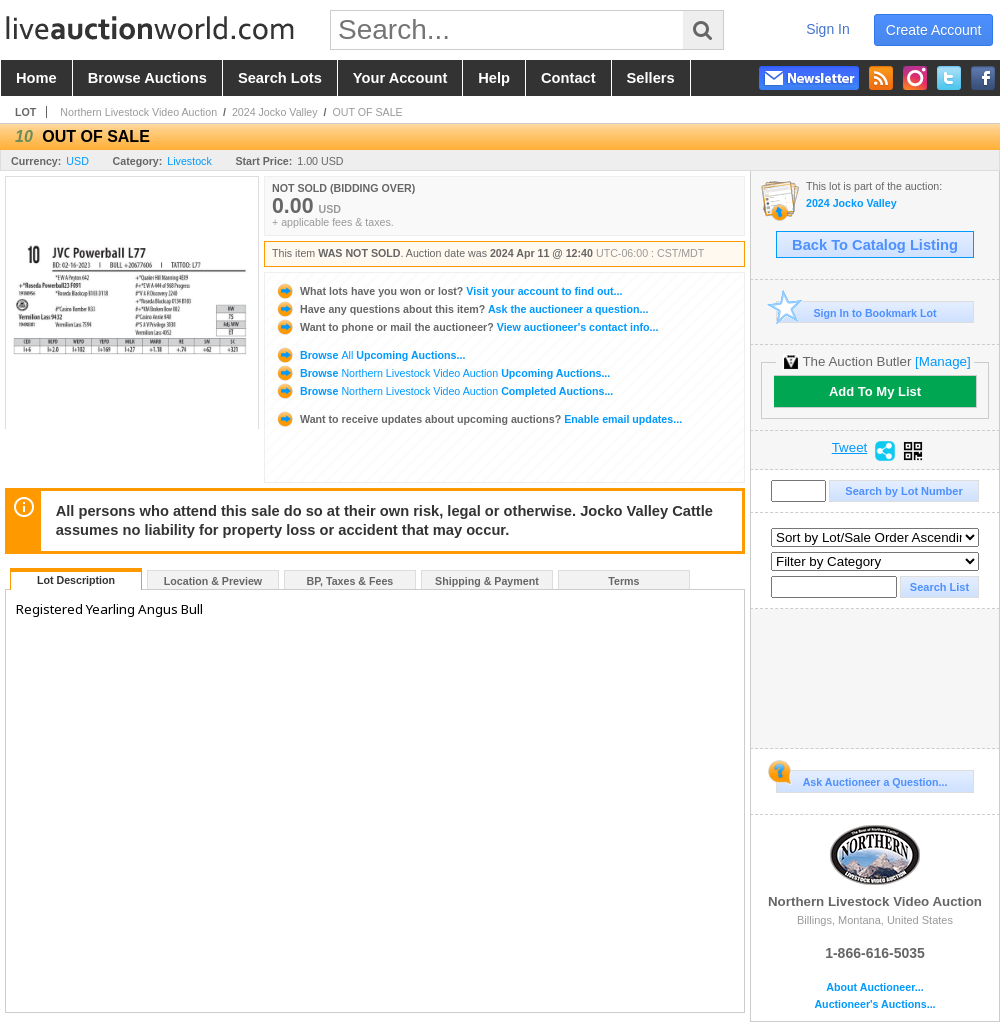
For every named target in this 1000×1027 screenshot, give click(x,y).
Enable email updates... (478, 419)
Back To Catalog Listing (875, 245)
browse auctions (147, 78)
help (494, 78)
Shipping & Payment (487, 581)
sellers (651, 78)
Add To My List (875, 391)
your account (400, 78)
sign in (828, 29)
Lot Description (76, 580)
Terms (623, 581)
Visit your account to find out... (448, 291)
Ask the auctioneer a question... (461, 309)
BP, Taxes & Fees (350, 581)
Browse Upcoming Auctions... (370, 355)
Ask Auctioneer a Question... (861, 779)
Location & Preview (213, 581)
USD (77, 161)
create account (934, 30)
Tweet (850, 448)
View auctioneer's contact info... (466, 327)
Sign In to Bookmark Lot (856, 312)
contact (568, 78)
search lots (280, 78)
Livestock (189, 161)
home (36, 78)
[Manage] (942, 361)
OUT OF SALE (367, 112)
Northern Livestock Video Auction (138, 112)
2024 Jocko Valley (275, 112)
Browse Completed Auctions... (444, 391)
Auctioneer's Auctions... (874, 1004)
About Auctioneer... (874, 987)
